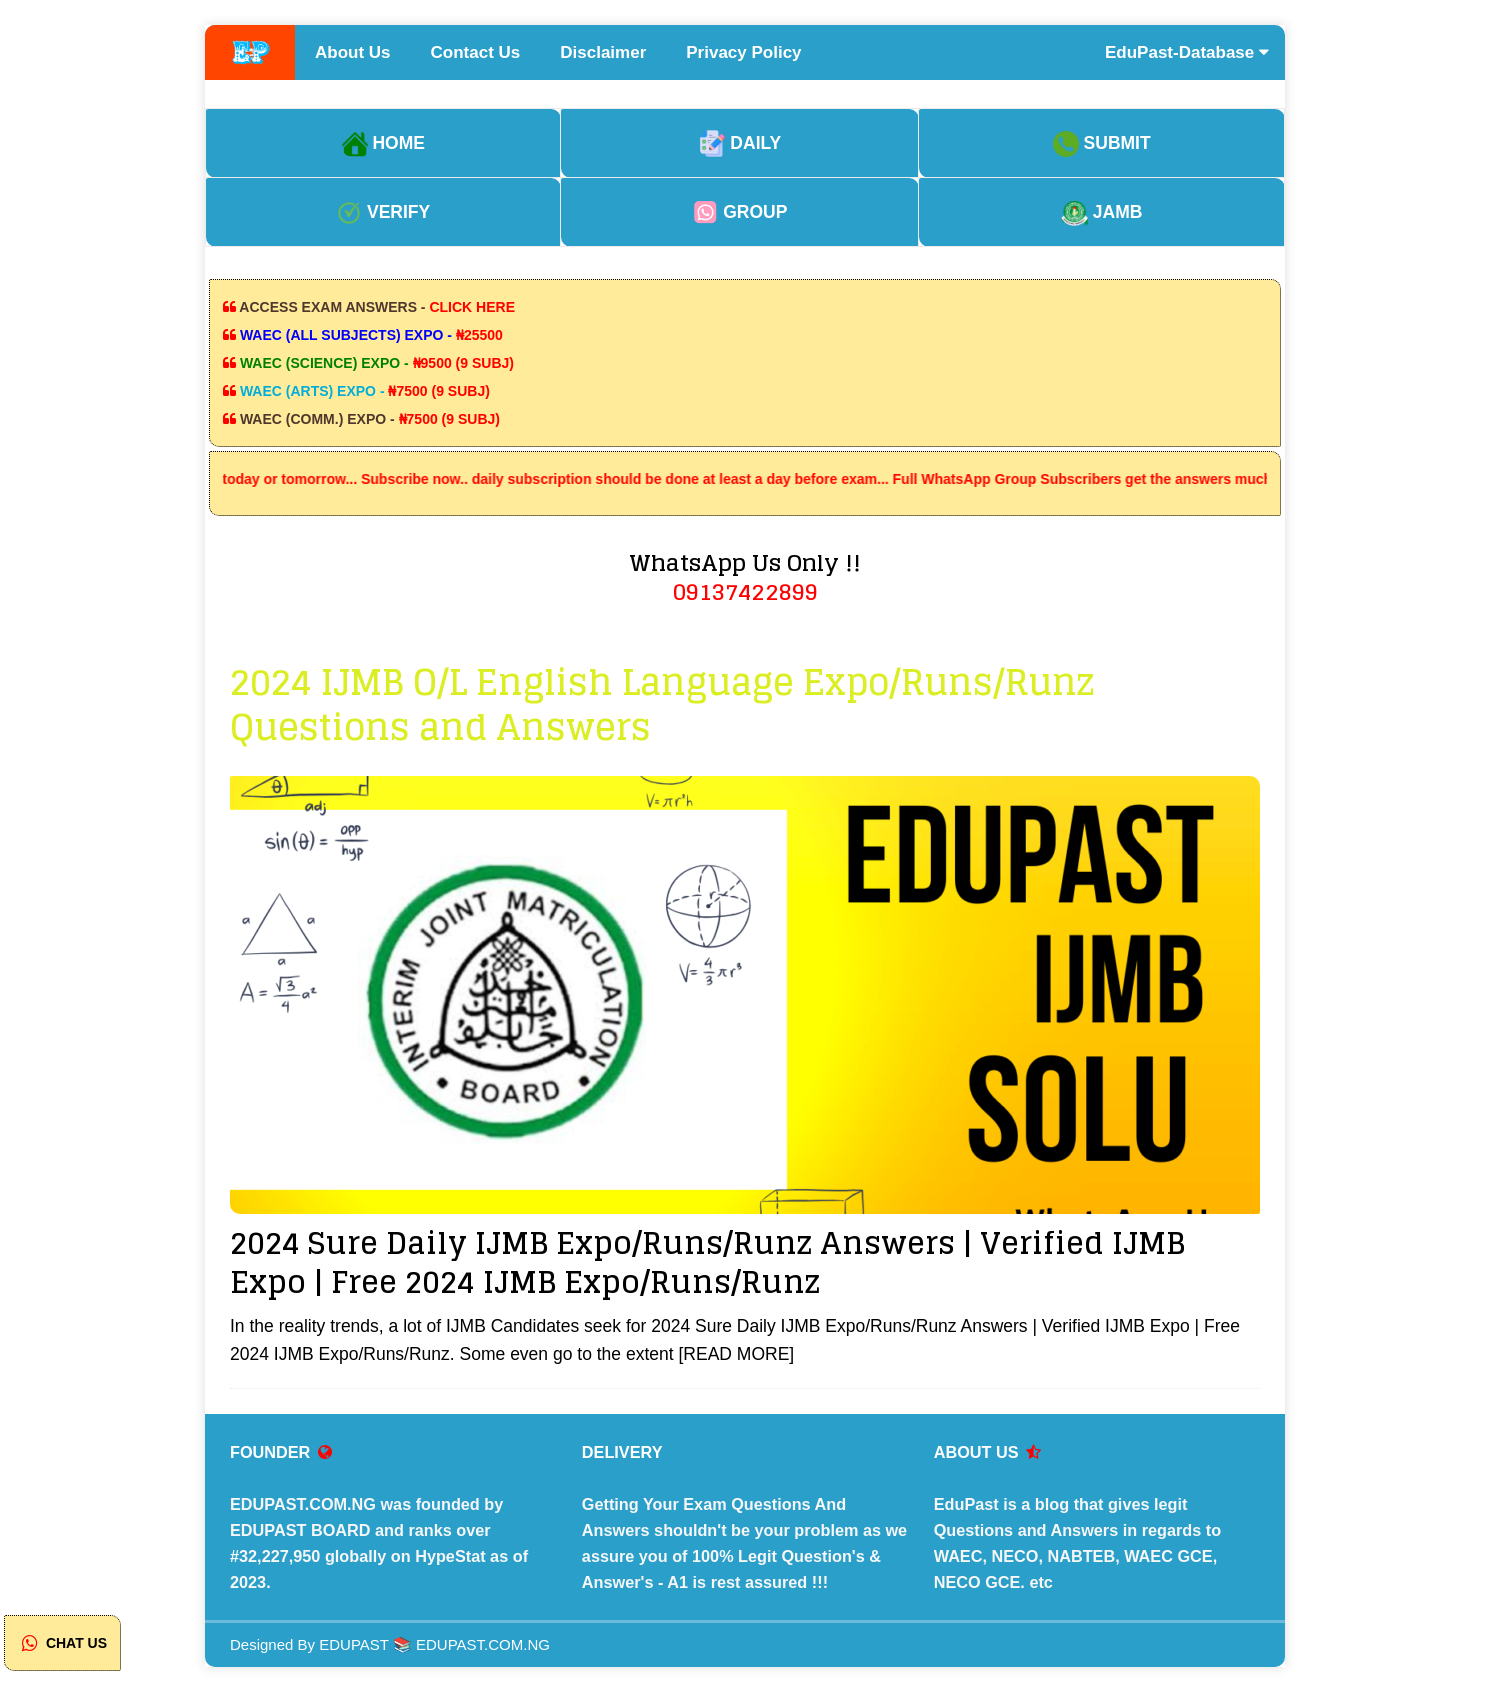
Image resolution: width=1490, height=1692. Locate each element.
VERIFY (383, 212)
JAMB (1101, 212)
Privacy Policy (743, 52)
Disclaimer (603, 52)
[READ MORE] (736, 1354)
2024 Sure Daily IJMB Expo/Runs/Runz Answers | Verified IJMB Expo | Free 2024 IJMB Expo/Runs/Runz (707, 1262)
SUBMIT (1102, 143)
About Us (353, 52)
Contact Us (476, 52)
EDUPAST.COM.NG (483, 1644)
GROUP (739, 212)
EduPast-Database (1187, 52)
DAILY (740, 143)
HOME (383, 143)
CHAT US (62, 1643)
